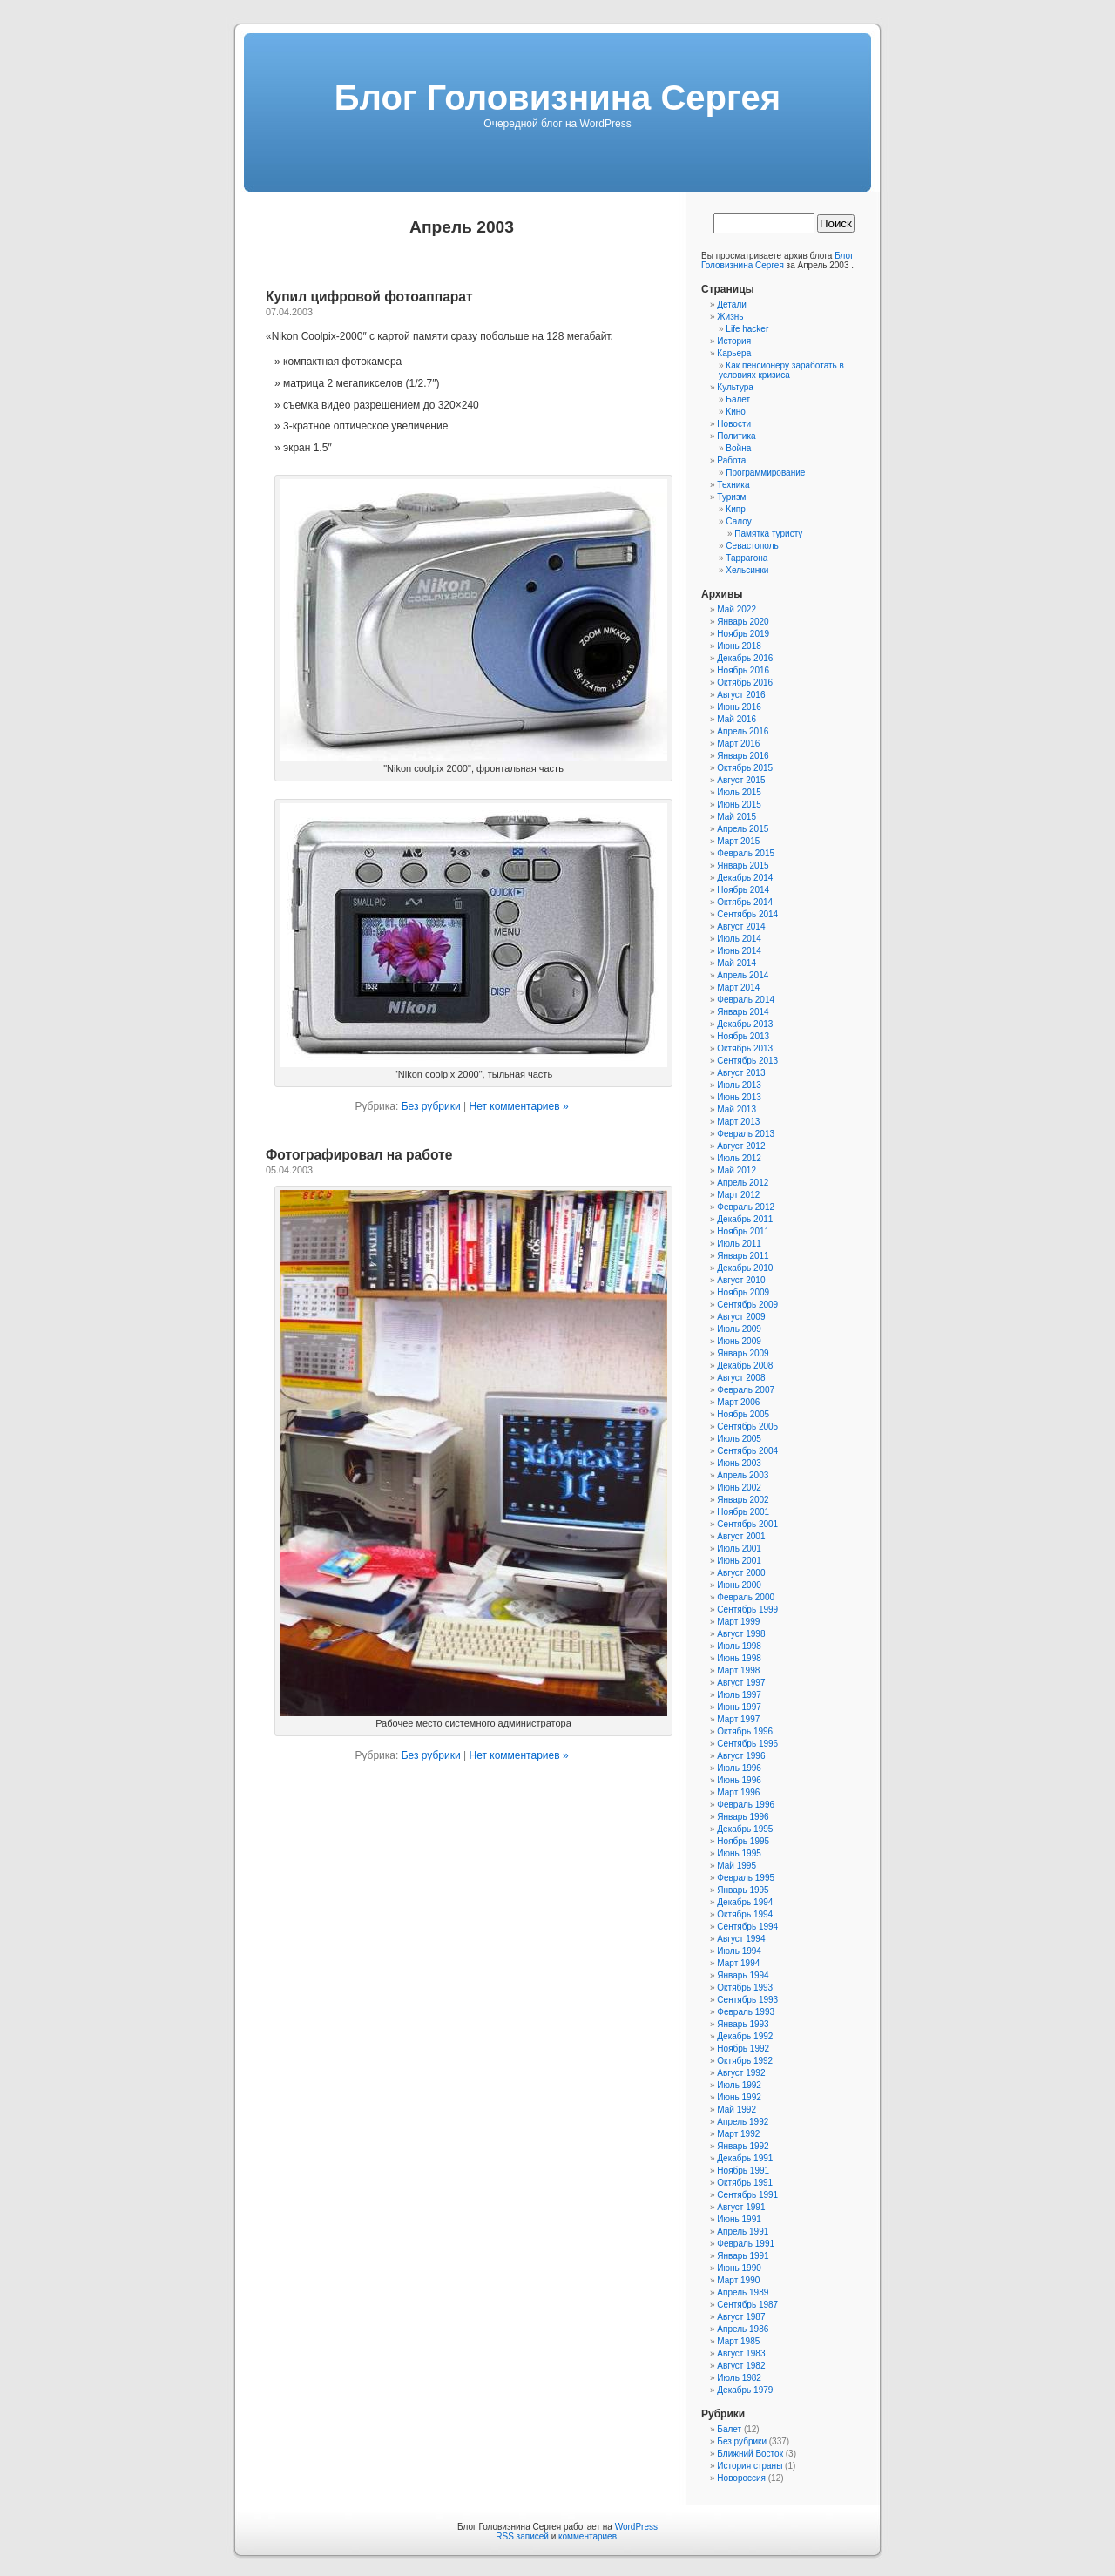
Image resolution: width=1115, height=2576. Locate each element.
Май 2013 (736, 1109)
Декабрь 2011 (745, 1219)
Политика (736, 436)
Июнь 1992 (738, 2097)
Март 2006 (738, 1402)
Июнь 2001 (738, 1560)
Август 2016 (741, 695)
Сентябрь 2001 (747, 1524)
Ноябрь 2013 (743, 1036)
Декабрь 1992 (745, 2036)
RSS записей (522, 2536)
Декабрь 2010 (745, 1268)
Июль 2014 (739, 938)
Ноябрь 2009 (743, 1292)
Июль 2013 (739, 1085)
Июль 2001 (739, 1548)
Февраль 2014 (745, 999)
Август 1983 (741, 2353)
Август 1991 (741, 2207)
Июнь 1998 (738, 1658)
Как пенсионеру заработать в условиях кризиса (781, 370)
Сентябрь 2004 (747, 1451)
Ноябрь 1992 (743, 2048)
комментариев (587, 2536)
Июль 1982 (739, 2378)
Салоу (738, 521)
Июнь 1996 (738, 1780)
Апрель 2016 (742, 731)
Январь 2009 (742, 1353)
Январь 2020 (742, 621)
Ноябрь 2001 (743, 1512)
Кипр (735, 509)
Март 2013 (738, 1121)
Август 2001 (741, 1536)
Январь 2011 (742, 1256)
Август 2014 (741, 926)
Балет (738, 399)
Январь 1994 (742, 1975)
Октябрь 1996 (745, 1731)
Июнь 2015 (738, 804)
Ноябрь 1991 (743, 2170)
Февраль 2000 (745, 1597)
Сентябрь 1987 (747, 2304)
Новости (734, 424)
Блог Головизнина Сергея (557, 97)
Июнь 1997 (738, 1707)
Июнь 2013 (738, 1097)
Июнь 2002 (738, 1487)
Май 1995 (736, 1865)
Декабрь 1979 (745, 2390)
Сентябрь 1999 (747, 1609)
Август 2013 (741, 1073)
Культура (735, 387)
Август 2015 (741, 780)
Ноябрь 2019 (743, 634)
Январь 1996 (742, 1817)
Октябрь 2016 (745, 682)
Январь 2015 (742, 865)
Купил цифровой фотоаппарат (369, 296)
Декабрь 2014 (745, 877)
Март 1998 (738, 1670)
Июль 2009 (739, 1329)
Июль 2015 (739, 792)
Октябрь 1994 (745, 1914)
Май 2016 (736, 719)
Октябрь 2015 (745, 768)
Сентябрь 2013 (747, 1060)
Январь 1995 (742, 1890)
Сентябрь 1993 (747, 2000)
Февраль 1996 (745, 1804)
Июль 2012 (739, 1158)
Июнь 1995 (738, 1853)
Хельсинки (747, 570)
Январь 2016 (742, 756)
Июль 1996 (739, 1768)
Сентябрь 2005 (747, 1426)
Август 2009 (741, 1317)
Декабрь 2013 (745, 1024)
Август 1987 (741, 2317)
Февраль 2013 (745, 1134)
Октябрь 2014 (745, 902)
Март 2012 (738, 1195)
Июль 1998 (739, 1646)
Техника (733, 485)
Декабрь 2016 (745, 658)
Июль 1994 (739, 1951)
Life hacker (747, 329)
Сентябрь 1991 (747, 2195)
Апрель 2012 (742, 1182)
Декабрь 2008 (745, 1365)
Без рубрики (431, 1106)
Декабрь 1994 (745, 1902)
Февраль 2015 (745, 853)
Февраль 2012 (745, 1207)
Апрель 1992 (742, 2121)
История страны (749, 2466)
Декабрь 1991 (745, 2158)
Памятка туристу (768, 533)
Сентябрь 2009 (747, 1304)
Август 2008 (741, 1378)
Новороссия (741, 2478)
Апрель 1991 (742, 2231)
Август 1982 (741, 2365)
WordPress (636, 2527)
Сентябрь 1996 (747, 1743)
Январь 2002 (742, 1499)
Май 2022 (736, 609)
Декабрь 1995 (745, 1829)
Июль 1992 (739, 2085)
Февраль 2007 (745, 1390)
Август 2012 (741, 1146)
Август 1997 (741, 1682)
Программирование (765, 472)
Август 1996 (741, 1756)
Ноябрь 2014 (743, 890)
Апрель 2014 (742, 975)
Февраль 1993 (745, 2012)
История (734, 341)
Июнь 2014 (738, 951)
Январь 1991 (742, 2256)
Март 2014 (738, 987)
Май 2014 (736, 963)
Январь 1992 (742, 2146)
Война (738, 448)
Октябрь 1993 (745, 1987)
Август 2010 (741, 1280)
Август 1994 (741, 1939)
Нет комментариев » (518, 1106)
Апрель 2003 (742, 1475)
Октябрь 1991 (745, 2182)
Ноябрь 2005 (743, 1414)
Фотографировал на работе (359, 1154)
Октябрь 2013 (745, 1048)
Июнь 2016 (738, 707)
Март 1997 (738, 1719)
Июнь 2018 (738, 646)
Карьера (734, 353)
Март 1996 (738, 1792)
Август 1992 (741, 2073)
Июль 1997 (739, 1695)
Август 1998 (741, 1634)
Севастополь (752, 546)
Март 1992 (738, 2134)
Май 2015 (736, 816)
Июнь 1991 (738, 2219)
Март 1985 (738, 2341)
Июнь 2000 (738, 1585)
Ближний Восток (750, 2453)
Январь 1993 (742, 2024)
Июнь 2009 (738, 1341)
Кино (736, 411)
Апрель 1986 (742, 2329)
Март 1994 (738, 1963)
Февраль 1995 (745, 1878)
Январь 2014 (742, 1012)
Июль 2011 (739, 1243)
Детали (731, 304)
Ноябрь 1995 (743, 1841)
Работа (731, 460)
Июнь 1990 (738, 2268)
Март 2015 (738, 841)
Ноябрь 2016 (743, 670)
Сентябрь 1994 (747, 1926)
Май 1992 (736, 2109)
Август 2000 (741, 1573)
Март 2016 (738, 743)
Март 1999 (738, 1621)
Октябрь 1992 (745, 2061)
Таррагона (746, 558)
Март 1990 (738, 2280)
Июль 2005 (739, 1439)
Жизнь (730, 316)
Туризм (731, 497)
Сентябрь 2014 (747, 914)
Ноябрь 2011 (743, 1231)
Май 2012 (736, 1170)
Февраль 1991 (745, 2243)
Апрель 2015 (742, 829)
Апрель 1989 (742, 2292)
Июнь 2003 (738, 1463)
